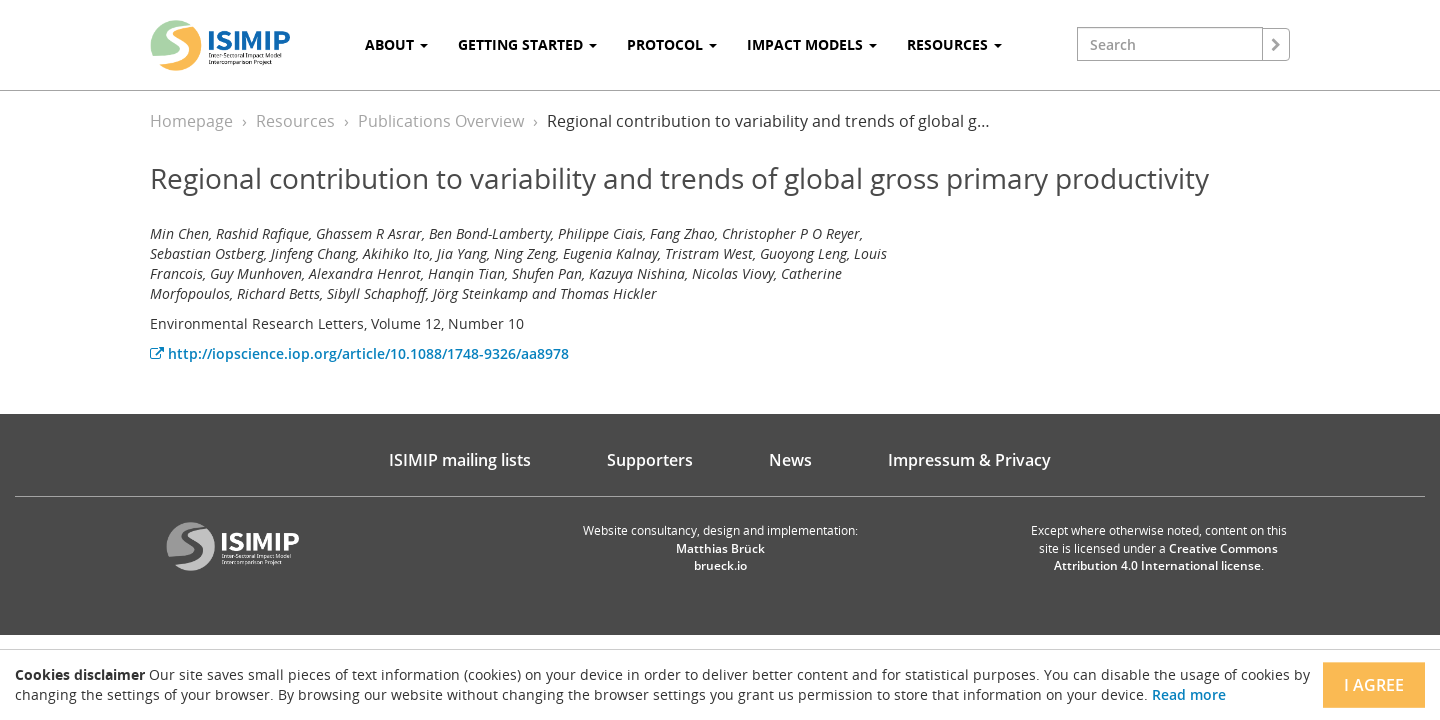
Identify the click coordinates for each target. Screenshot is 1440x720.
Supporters (650, 460)
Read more (1189, 694)
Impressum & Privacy (969, 460)
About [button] (396, 44)
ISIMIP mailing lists (460, 460)
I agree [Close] (1374, 685)
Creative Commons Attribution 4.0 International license (1166, 557)
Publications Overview (441, 121)
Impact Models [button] (812, 44)
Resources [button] (954, 44)
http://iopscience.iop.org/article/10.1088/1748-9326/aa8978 (359, 353)
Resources (295, 121)
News (790, 460)
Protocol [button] (672, 44)
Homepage (191, 121)
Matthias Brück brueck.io (720, 557)
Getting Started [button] (527, 44)
